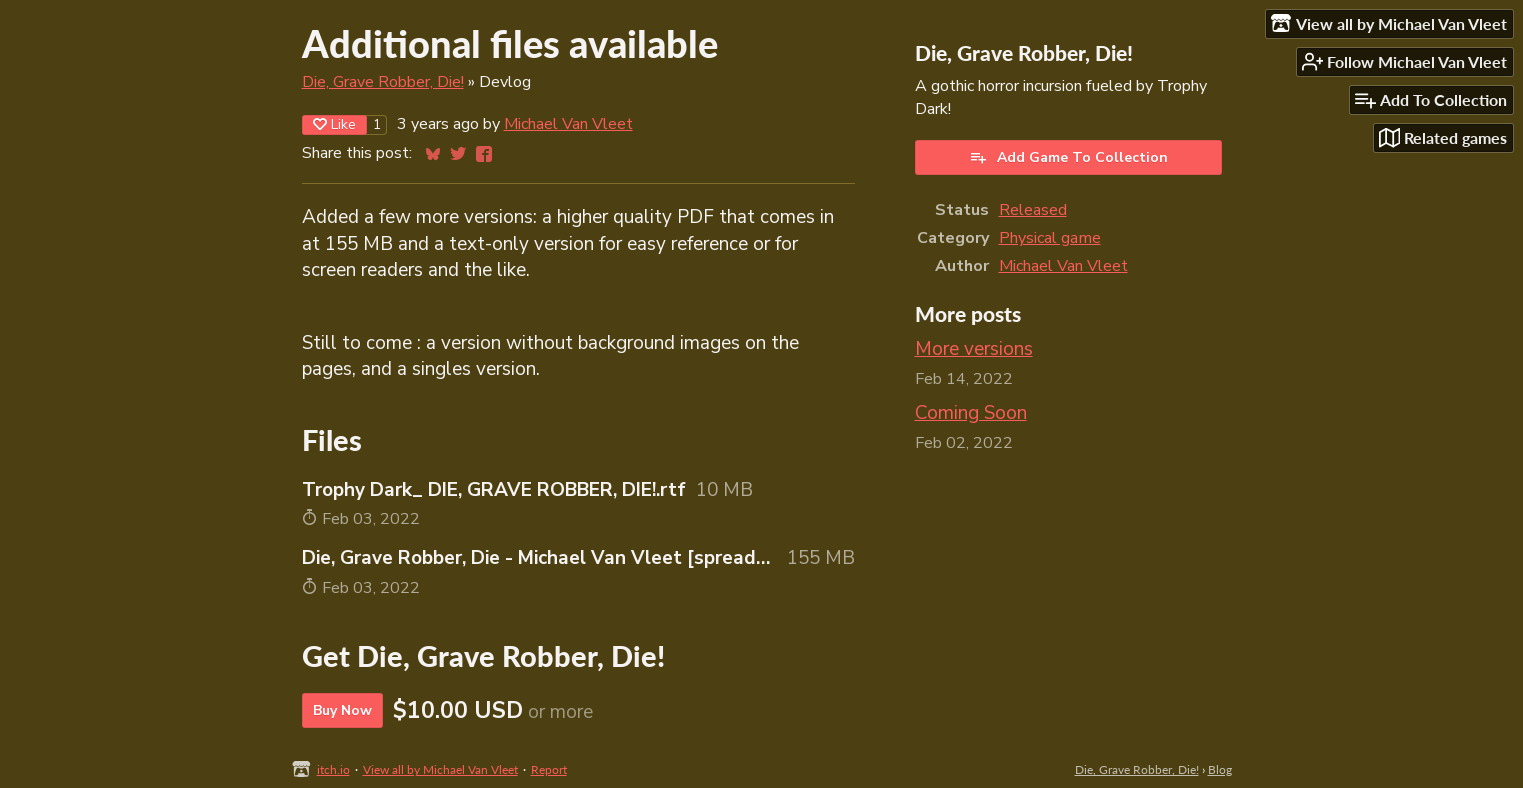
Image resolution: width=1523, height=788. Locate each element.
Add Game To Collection (1068, 157)
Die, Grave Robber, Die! (383, 82)
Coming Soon (971, 413)
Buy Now (342, 710)
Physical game (1050, 238)
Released (1033, 210)
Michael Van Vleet (568, 124)
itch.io (333, 769)
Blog (1220, 769)
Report (549, 769)
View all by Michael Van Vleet (440, 769)
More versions (974, 349)
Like (334, 124)
